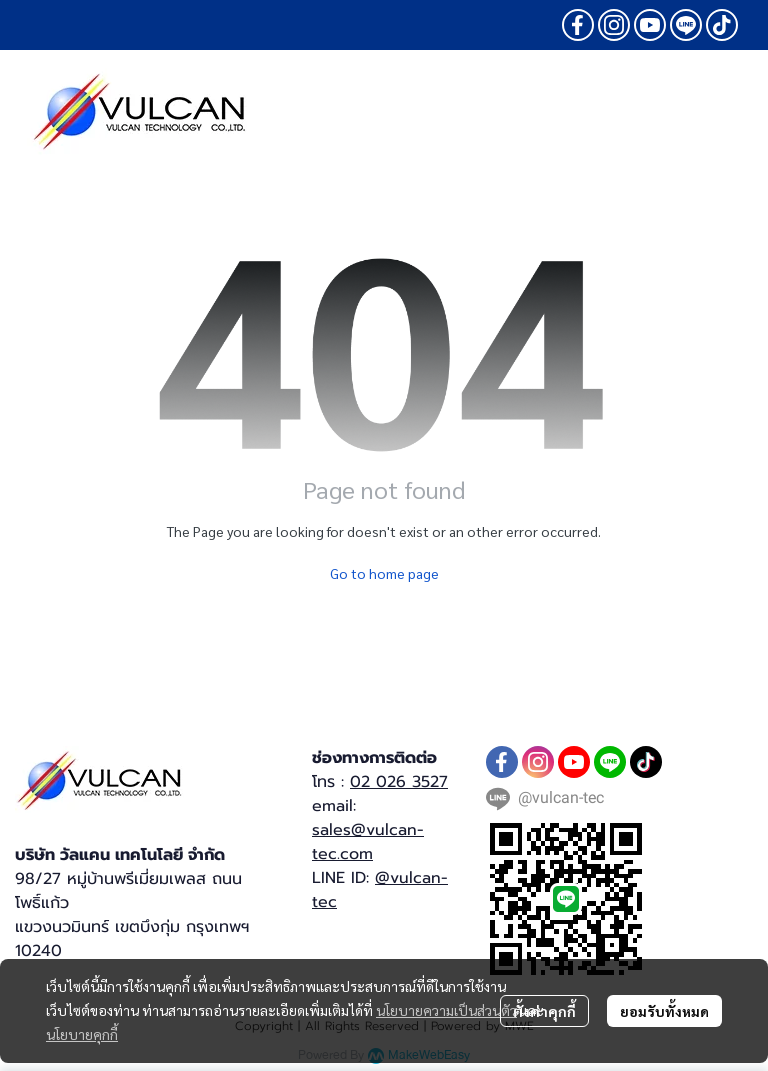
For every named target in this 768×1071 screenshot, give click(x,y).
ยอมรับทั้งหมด (664, 1011)
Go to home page (384, 573)
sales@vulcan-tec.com (368, 842)
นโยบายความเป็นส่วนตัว (446, 1010)
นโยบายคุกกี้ (82, 1034)
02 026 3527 (399, 782)
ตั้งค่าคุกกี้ (544, 1011)
